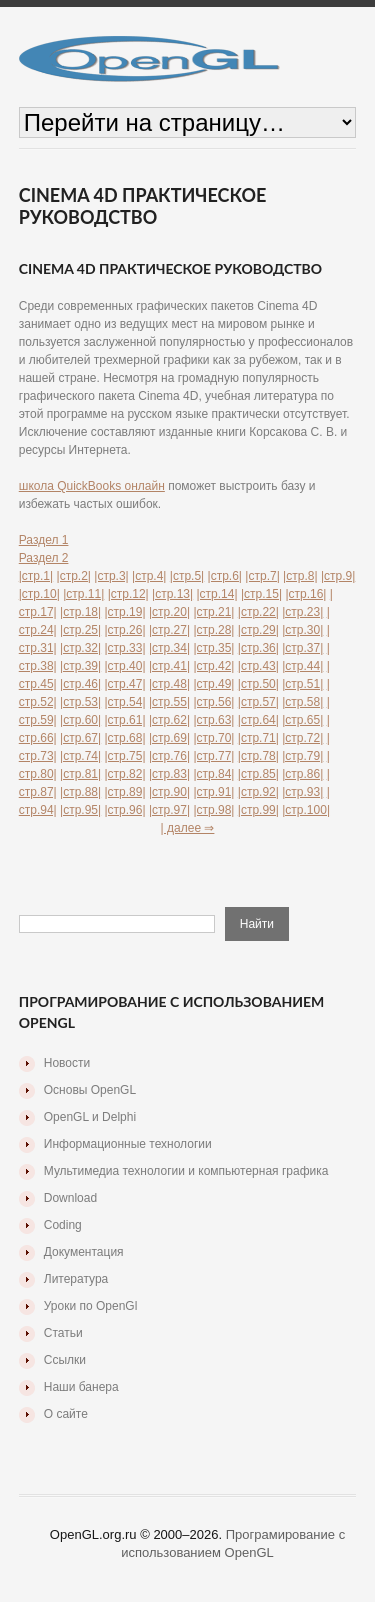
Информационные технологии (128, 1144)
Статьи (63, 1333)
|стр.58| (302, 702)
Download (70, 1198)
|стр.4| (149, 576)
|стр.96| (125, 810)
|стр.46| (80, 684)
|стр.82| (125, 774)
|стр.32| (80, 648)
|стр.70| (213, 738)
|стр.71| (258, 738)
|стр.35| (213, 648)
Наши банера (81, 1387)
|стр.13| (172, 594)
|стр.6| (225, 576)
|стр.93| (302, 792)
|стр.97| (169, 810)
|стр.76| (169, 756)
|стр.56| (213, 702)
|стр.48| (169, 684)
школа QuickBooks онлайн (92, 486)
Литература (76, 1279)
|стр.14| (217, 594)
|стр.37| (302, 648)
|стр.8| (300, 576)
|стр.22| (258, 612)
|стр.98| (213, 810)
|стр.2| (74, 576)
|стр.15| (261, 594)
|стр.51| (302, 684)
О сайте (66, 1414)
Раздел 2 (44, 558)
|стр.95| (80, 810)
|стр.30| (302, 630)
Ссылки (65, 1360)
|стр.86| (302, 774)
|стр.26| (125, 630)
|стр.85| (258, 774)
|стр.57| (258, 702)
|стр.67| (80, 738)
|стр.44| (302, 666)
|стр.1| (36, 576)
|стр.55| (169, 702)
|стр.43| (258, 666)
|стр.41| (169, 666)
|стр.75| (125, 756)
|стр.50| (258, 684)
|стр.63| (213, 720)
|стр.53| (80, 702)
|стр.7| (262, 576)
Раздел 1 (44, 540)
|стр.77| (213, 756)
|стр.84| (213, 774)
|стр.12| (128, 594)
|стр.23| (302, 612)
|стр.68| (125, 738)
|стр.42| (213, 666)
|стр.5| (187, 576)
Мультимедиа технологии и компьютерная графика (186, 1171)
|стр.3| (111, 576)
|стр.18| (80, 612)
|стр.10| (39, 594)
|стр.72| (302, 738)
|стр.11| (83, 594)
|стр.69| (169, 738)
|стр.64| (258, 720)
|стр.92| (258, 792)
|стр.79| (302, 756)
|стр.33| (125, 648)
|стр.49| (213, 684)
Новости (67, 1063)
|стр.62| (169, 720)
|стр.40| (125, 666)
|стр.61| (125, 720)
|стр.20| (169, 612)
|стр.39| (80, 666)
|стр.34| (169, 648)
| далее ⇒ (188, 828)
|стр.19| (125, 612)
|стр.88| (80, 792)
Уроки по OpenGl (91, 1306)
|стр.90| (169, 792)
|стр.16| (305, 594)
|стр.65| (302, 720)
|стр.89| (125, 792)
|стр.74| (80, 756)
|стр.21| (213, 612)
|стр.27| (169, 630)
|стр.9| (338, 576)
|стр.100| (306, 810)
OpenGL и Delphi (90, 1117)
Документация (84, 1252)
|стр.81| (80, 774)
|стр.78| (258, 756)
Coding (63, 1225)
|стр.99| (258, 810)
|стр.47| (125, 684)
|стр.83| (169, 774)
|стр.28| (213, 630)
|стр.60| (80, 720)
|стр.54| (125, 702)
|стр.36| (258, 648)
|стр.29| (258, 630)
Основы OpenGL (90, 1090)
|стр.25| (80, 630)
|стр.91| (213, 792)
